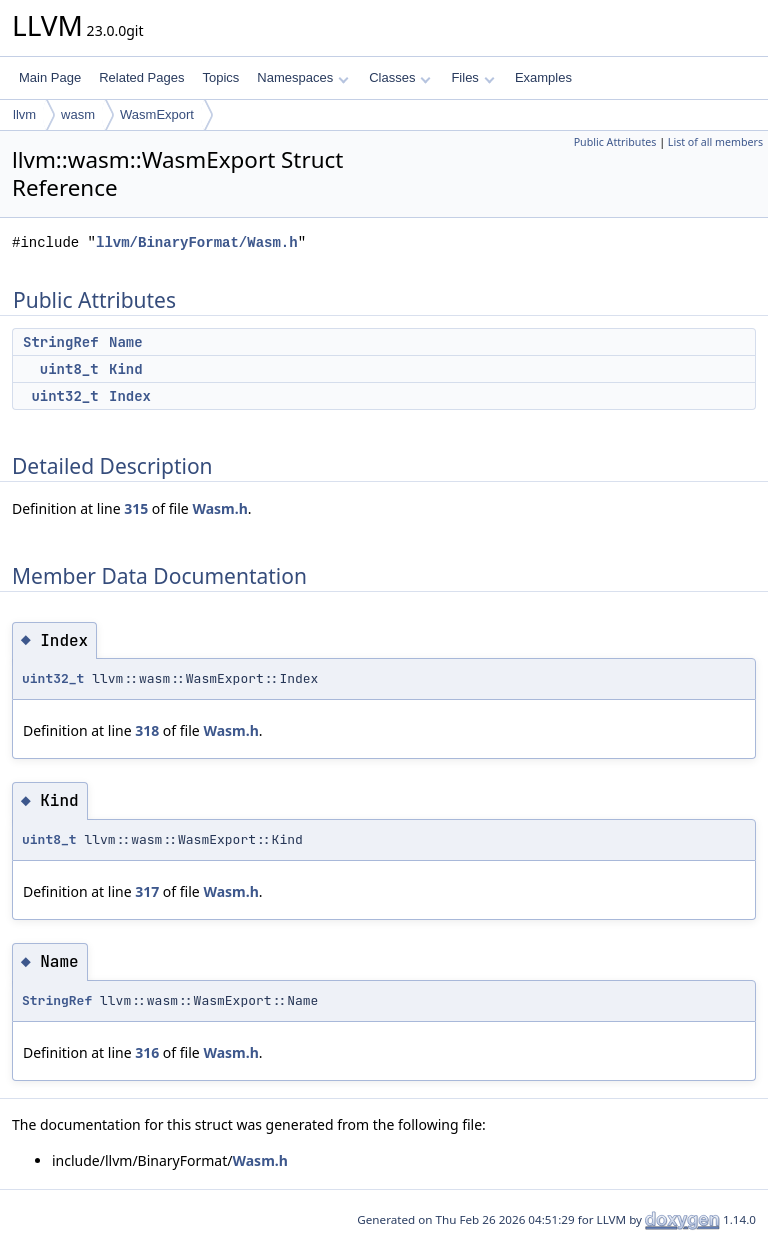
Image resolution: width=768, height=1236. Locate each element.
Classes (400, 77)
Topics (220, 77)
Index (130, 396)
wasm (78, 114)
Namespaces (302, 77)
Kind (126, 369)
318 (147, 730)
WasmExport (157, 114)
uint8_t (69, 369)
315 (136, 508)
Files (472, 77)
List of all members (715, 142)
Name (126, 342)
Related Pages (141, 77)
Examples (543, 77)
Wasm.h (219, 508)
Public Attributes (615, 142)
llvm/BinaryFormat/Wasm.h (197, 242)
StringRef (61, 342)
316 (147, 1052)
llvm (24, 114)
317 (147, 891)
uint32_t (64, 396)
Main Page (50, 77)
